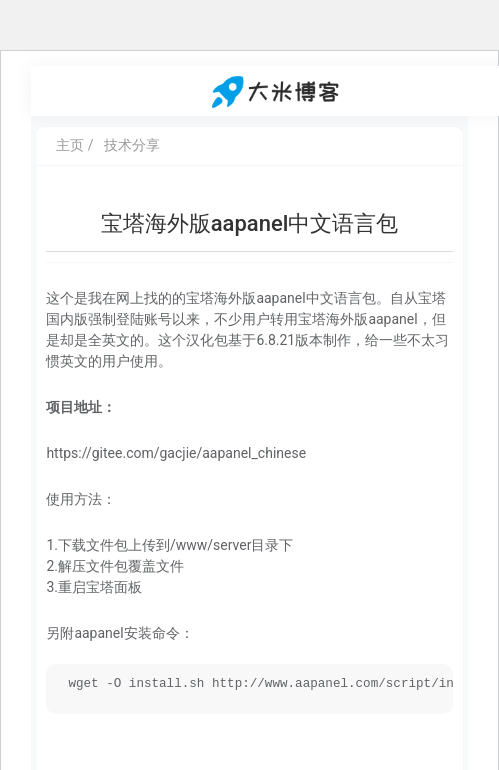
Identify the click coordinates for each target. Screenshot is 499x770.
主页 (70, 145)
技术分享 (132, 145)
